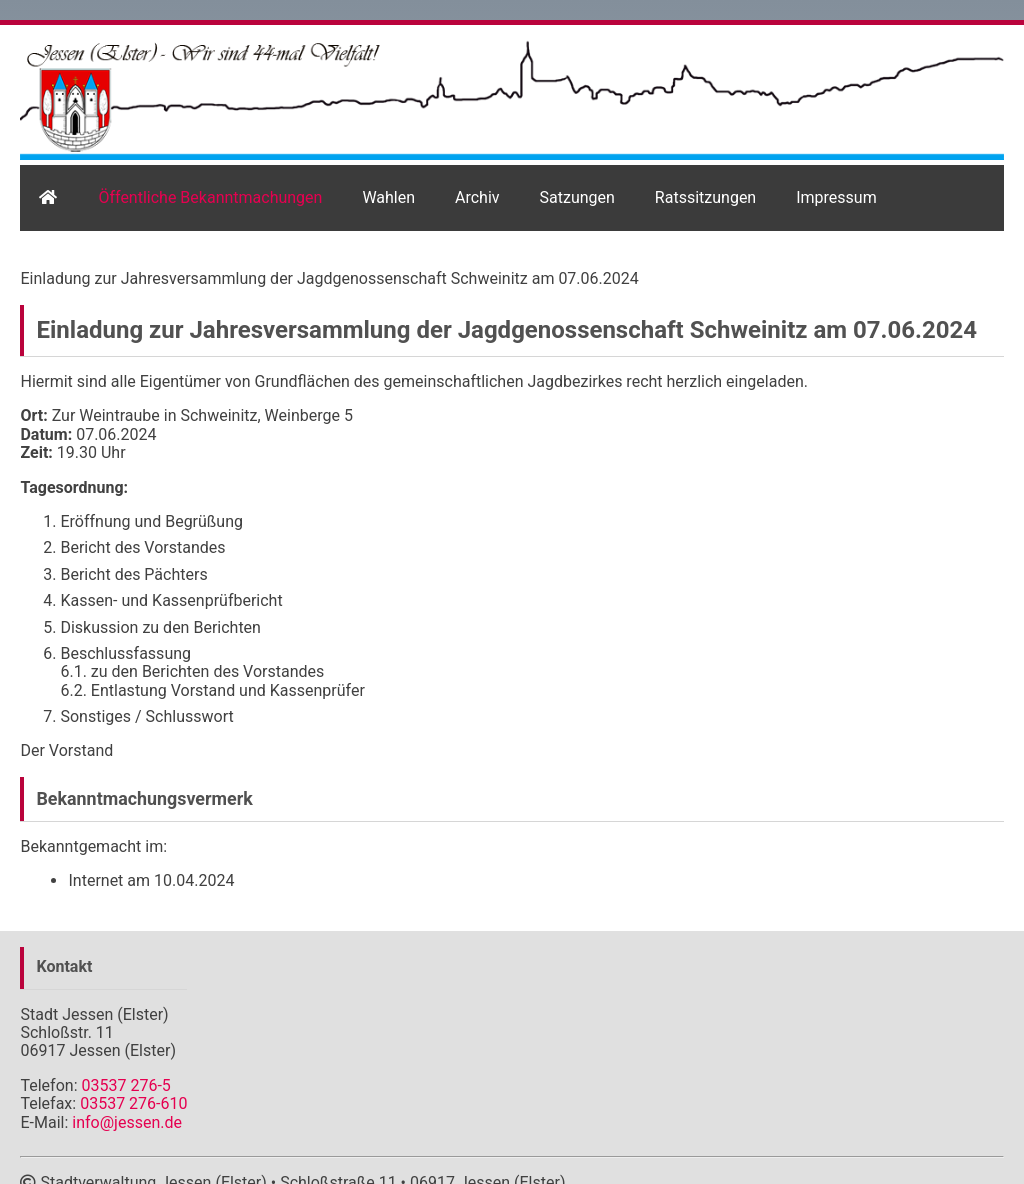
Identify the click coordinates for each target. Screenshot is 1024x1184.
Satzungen (577, 197)
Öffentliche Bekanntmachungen (210, 197)
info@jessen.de (127, 1122)
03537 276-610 (133, 1103)
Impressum (836, 197)
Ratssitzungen (705, 197)
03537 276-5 (125, 1085)
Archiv (477, 197)
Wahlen (388, 197)
